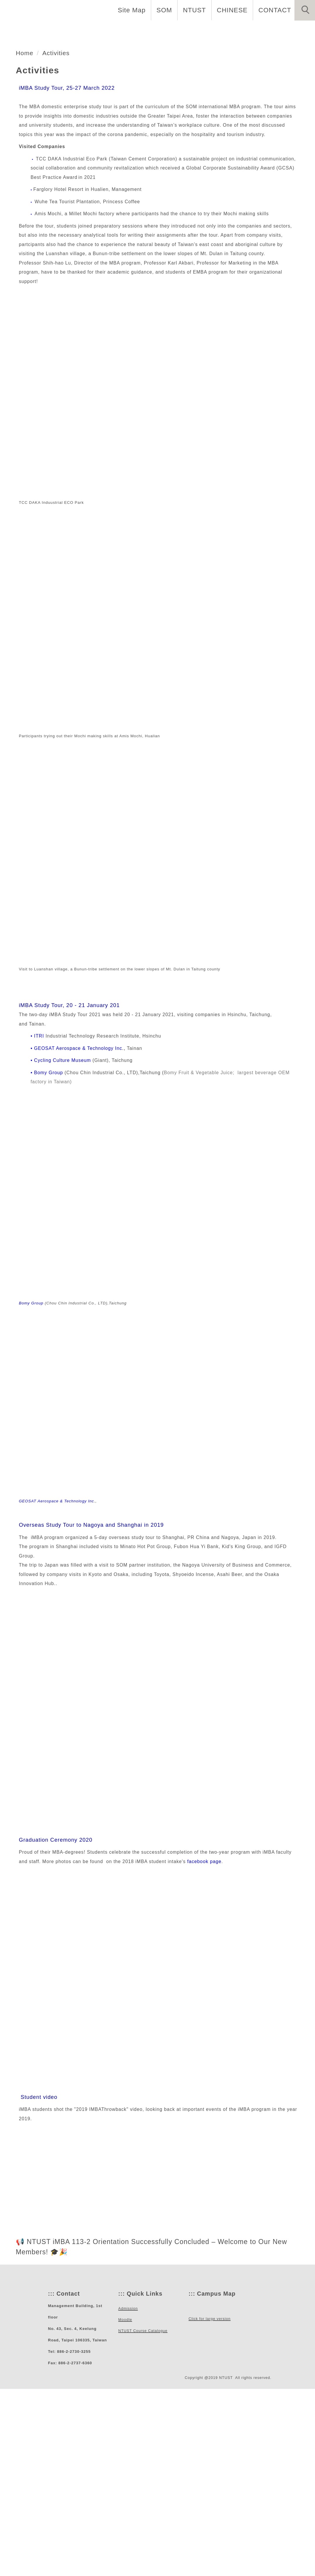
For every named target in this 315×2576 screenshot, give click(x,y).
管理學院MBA (52, 155)
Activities (294, 29)
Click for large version (209, 2523)
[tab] (160, 176)
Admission (214, 29)
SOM (168, 10)
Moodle (125, 2502)
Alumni (255, 29)
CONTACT (275, 10)
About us (89, 29)
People (127, 29)
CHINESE (234, 10)
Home (53, 29)
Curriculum (168, 29)
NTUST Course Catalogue (142, 2514)
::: (51, 2475)
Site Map (136, 10)
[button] (304, 10)
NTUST (198, 10)
